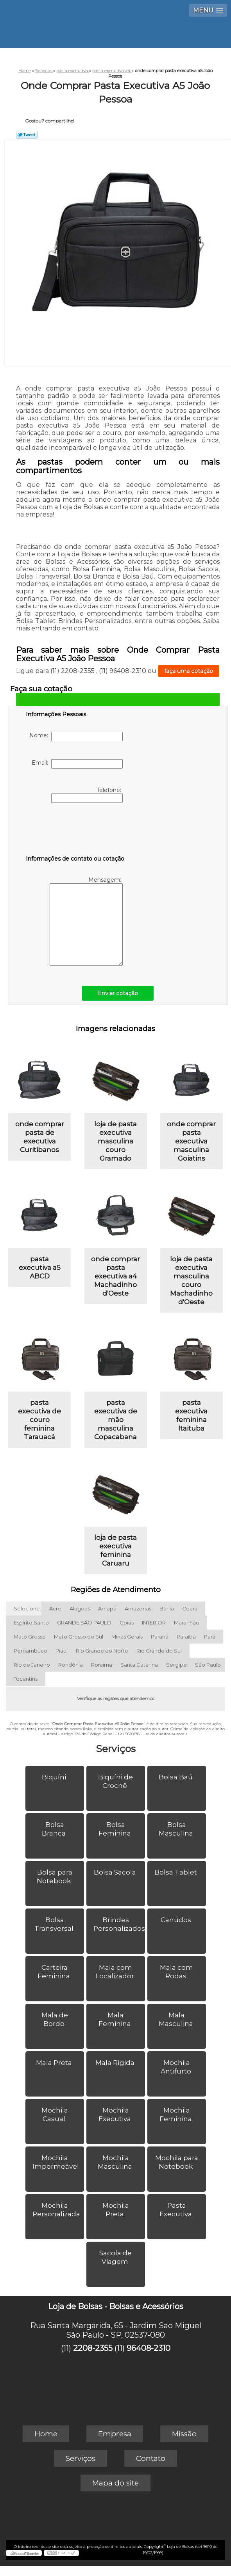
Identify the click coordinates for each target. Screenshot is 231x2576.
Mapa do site (115, 2482)
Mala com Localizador (115, 1972)
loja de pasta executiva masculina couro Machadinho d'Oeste (191, 1280)
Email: (77, 764)
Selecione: (27, 1608)
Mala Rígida (115, 2062)
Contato (150, 2458)
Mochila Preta (115, 2209)
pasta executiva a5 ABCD (40, 1267)
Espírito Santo (31, 1622)
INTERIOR (154, 1622)
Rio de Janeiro (32, 1665)
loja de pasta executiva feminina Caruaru (115, 1550)
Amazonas (138, 1608)
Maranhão (186, 1622)
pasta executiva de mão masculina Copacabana (115, 1420)
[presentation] (75, 830)
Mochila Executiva (115, 2114)
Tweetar (27, 134)
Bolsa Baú (176, 1777)
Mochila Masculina (116, 2162)
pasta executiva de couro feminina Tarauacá (39, 1420)
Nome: (76, 736)
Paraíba (186, 1636)
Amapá (107, 1608)
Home (45, 2433)
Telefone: (87, 794)
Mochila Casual (54, 2114)
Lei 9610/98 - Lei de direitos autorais (152, 1733)
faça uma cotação (188, 671)
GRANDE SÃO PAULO (84, 1622)
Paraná (159, 1636)
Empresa (114, 2433)
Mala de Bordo (54, 2019)
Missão (184, 2433)
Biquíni (55, 1777)
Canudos (177, 1920)
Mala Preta (54, 2062)
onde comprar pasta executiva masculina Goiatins (191, 1141)
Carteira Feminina (55, 1972)
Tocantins (26, 1679)
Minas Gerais (127, 1636)
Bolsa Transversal (54, 1924)
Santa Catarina (139, 1665)
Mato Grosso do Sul (78, 1636)
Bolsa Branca (54, 1829)
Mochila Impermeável (56, 2162)
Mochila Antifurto (177, 2067)
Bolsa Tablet (176, 1872)
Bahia (166, 1608)
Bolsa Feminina (115, 1829)
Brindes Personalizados (119, 1924)
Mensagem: (86, 921)
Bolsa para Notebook (54, 1876)
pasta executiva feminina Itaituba (191, 1415)
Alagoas (80, 1608)
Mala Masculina (177, 2019)
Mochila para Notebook (176, 2162)
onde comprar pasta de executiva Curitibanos (39, 1137)
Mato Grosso (30, 1636)
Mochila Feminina (176, 2114)
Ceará (189, 1608)
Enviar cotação (118, 993)
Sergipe (176, 1665)
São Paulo (208, 1665)
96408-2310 (148, 2348)
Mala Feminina (115, 2019)
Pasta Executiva (176, 2209)
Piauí (62, 1651)
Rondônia (70, 1665)
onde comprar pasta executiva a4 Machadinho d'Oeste (115, 1276)
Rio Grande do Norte (102, 1651)
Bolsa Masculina (177, 1829)
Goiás (127, 1622)
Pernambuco (30, 1651)
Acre (55, 1608)
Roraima (101, 1665)
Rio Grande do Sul (159, 1651)
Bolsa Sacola (116, 1872)
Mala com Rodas (176, 1972)
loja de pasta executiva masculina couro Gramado (115, 1141)
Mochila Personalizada (57, 2209)
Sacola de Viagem (115, 2257)
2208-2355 (93, 2348)
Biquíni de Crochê (115, 1781)
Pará (209, 1636)
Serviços (116, 1748)
